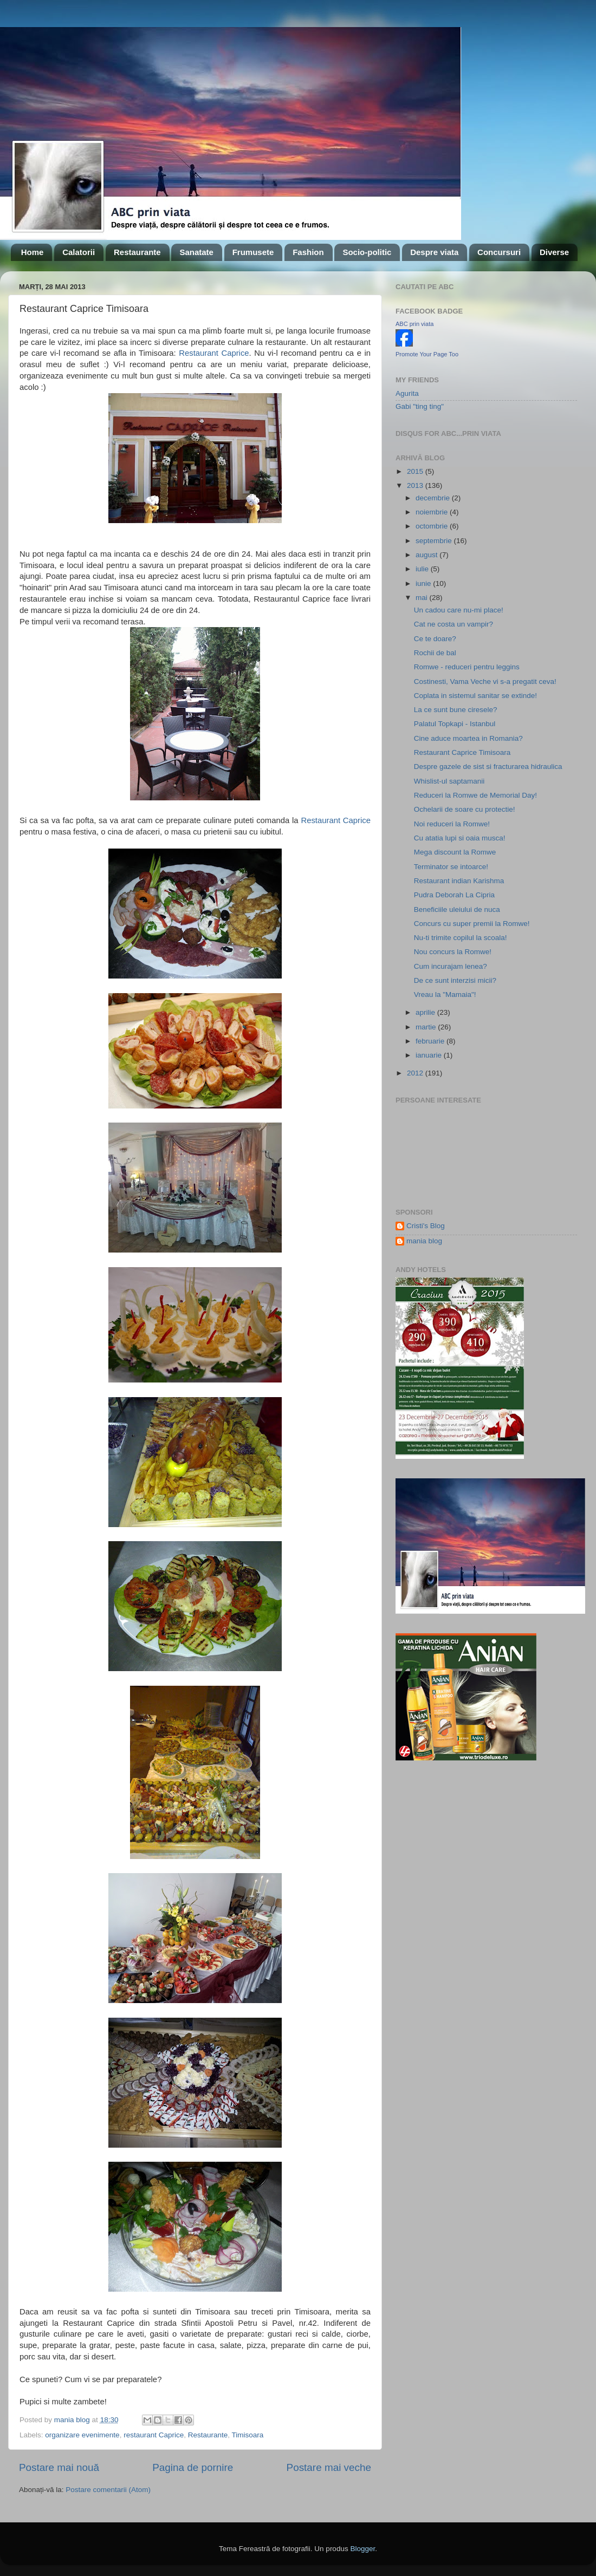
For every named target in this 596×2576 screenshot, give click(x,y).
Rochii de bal (435, 653)
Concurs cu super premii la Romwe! (472, 923)
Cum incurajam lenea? (450, 966)
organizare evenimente (82, 2435)
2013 (416, 485)
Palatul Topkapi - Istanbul (455, 724)
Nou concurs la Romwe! (452, 952)
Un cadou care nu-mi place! (458, 610)
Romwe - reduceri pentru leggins (467, 667)
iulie (423, 569)
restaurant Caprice (154, 2435)
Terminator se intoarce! (451, 867)
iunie (424, 583)
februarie (431, 1041)
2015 (416, 471)
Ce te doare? (435, 639)
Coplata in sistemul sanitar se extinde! (475, 696)
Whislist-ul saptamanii (449, 781)
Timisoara (248, 2435)
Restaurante (208, 2435)
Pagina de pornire (192, 2467)
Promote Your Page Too (427, 354)
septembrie (435, 541)
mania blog (424, 1241)
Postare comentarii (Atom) (108, 2490)
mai (423, 598)
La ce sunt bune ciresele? (455, 710)
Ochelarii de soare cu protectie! (464, 809)
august (427, 555)
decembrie (434, 498)
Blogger (362, 2549)
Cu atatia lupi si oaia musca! (460, 838)
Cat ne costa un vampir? (453, 624)
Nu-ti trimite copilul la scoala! (460, 938)
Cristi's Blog (425, 1226)
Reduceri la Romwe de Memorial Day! (475, 795)
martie (427, 1027)
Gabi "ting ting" (420, 406)
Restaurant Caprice (214, 353)
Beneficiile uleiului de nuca (457, 909)
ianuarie (430, 1055)
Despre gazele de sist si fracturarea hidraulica (488, 766)
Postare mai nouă (59, 2467)
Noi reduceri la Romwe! (452, 824)
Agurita (407, 393)
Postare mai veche (329, 2467)
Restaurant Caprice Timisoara (462, 752)
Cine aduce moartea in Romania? (468, 738)
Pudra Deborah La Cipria (454, 895)
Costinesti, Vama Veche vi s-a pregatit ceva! (485, 681)
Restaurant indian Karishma (459, 881)
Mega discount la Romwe (455, 852)
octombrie (433, 526)
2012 (416, 1073)
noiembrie (433, 512)
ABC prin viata (414, 324)
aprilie (426, 1012)
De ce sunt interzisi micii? (455, 980)
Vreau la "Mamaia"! (445, 994)
